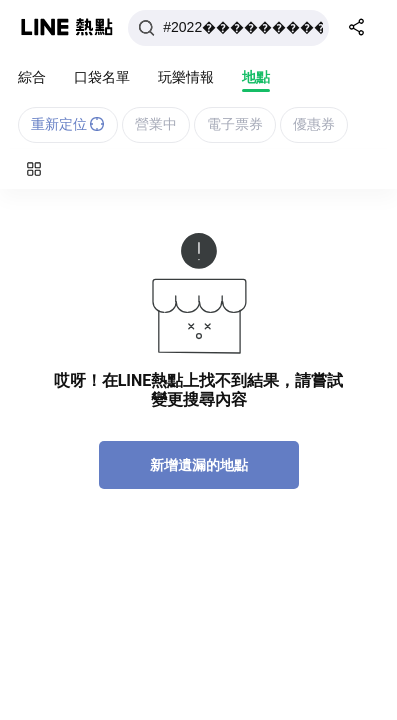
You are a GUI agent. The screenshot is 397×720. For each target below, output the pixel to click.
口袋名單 (102, 77)
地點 (256, 77)
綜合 (32, 77)
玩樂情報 (186, 77)
